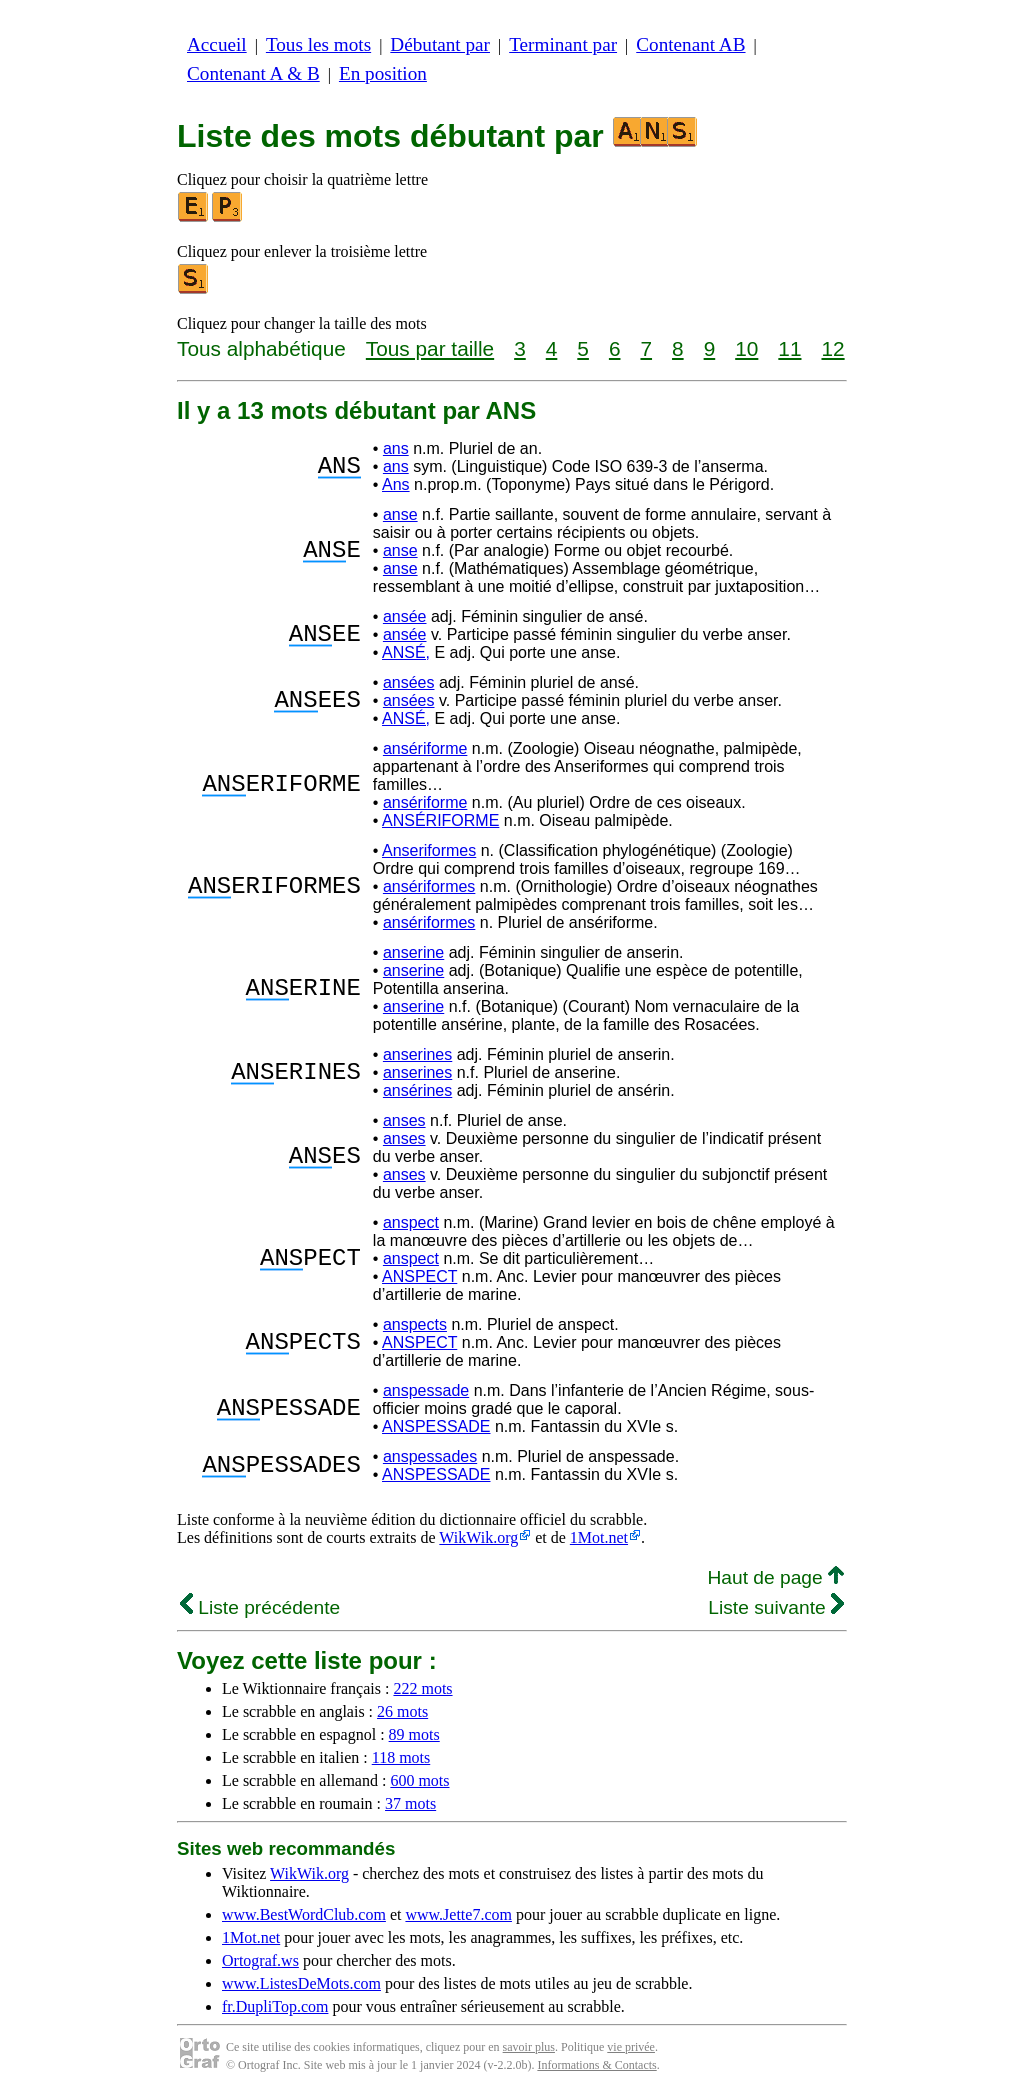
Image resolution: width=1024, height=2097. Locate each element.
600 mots (419, 1780)
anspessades (430, 1456)
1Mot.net (599, 1537)
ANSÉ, (406, 652)
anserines (417, 1054)
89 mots (414, 1734)
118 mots (401, 1757)
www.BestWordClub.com (304, 1914)
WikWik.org (478, 1537)
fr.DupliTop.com (275, 2006)
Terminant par (563, 44)
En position (383, 73)
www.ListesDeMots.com (301, 1983)
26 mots (402, 1711)
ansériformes (429, 886)
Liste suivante (776, 1607)
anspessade (426, 1390)
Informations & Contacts (596, 2065)
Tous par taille (430, 348)
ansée (405, 616)
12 (832, 348)
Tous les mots (318, 44)
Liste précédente (260, 1607)
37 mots (410, 1803)
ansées (409, 682)
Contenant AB (690, 44)
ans (396, 448)
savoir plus (529, 2047)
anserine (413, 952)
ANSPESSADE (436, 1426)
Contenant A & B (253, 73)
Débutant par (440, 44)
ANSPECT (419, 1276)
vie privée (631, 2047)
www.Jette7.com (458, 1914)
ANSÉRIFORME (440, 820)
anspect (411, 1222)
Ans (396, 484)
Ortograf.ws (260, 1960)
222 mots (422, 1688)
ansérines (417, 1090)
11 (789, 348)
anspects (415, 1324)
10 (746, 348)
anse (400, 514)
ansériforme (425, 748)
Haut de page (775, 1577)
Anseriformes (429, 850)
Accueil (217, 44)
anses (404, 1120)
